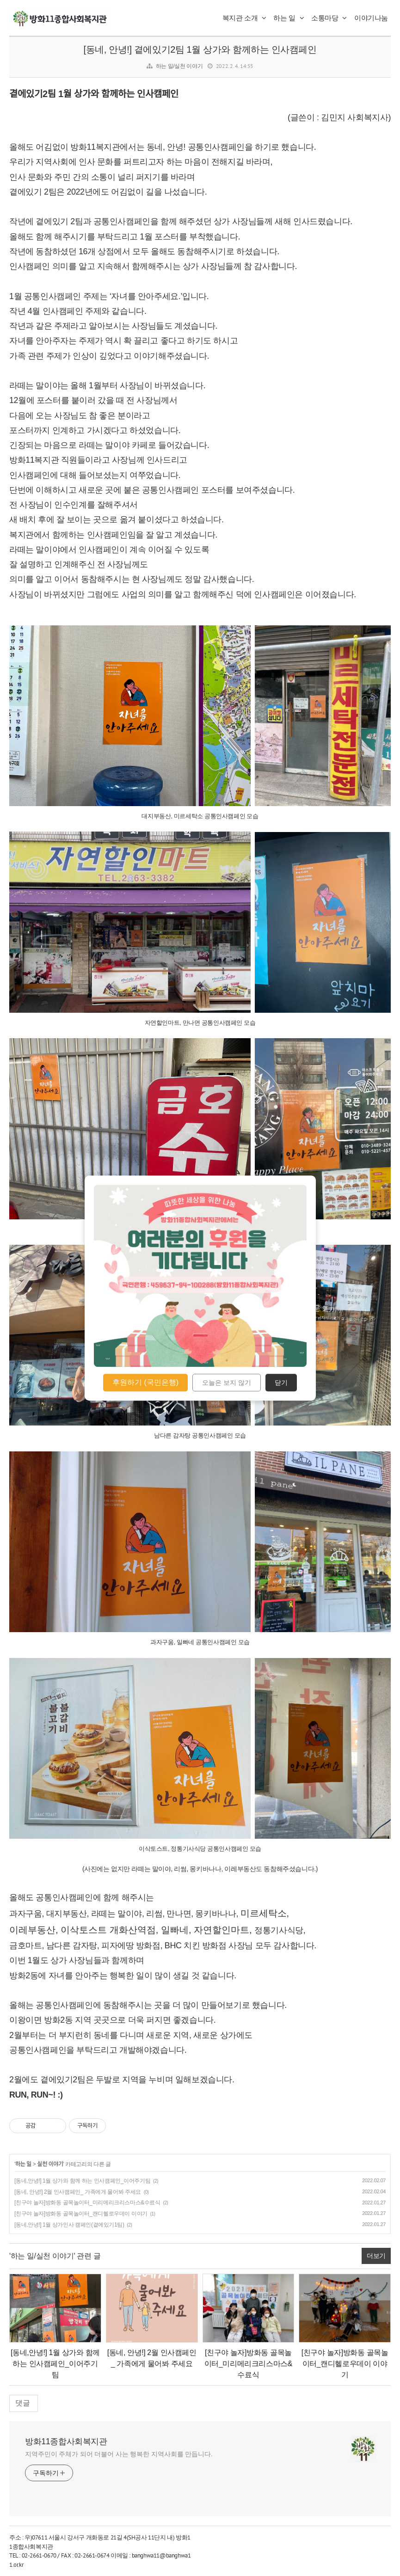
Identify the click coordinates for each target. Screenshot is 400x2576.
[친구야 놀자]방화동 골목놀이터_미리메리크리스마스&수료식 (87, 2202)
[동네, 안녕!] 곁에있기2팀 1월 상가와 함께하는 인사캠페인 (199, 49)
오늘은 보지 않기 (226, 1382)
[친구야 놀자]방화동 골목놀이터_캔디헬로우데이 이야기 (81, 2213)
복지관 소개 (244, 18)
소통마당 (329, 18)
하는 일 (288, 18)
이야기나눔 (371, 18)
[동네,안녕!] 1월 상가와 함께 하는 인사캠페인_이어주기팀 (82, 2181)
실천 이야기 (50, 2164)
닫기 (281, 1382)
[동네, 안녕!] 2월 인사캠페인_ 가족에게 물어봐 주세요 (77, 2192)
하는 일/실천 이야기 (179, 66)
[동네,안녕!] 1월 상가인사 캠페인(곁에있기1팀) (69, 2224)
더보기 (376, 2255)
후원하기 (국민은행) (145, 1382)
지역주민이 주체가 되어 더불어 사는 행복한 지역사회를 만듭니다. (119, 2454)
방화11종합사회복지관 (66, 2441)
